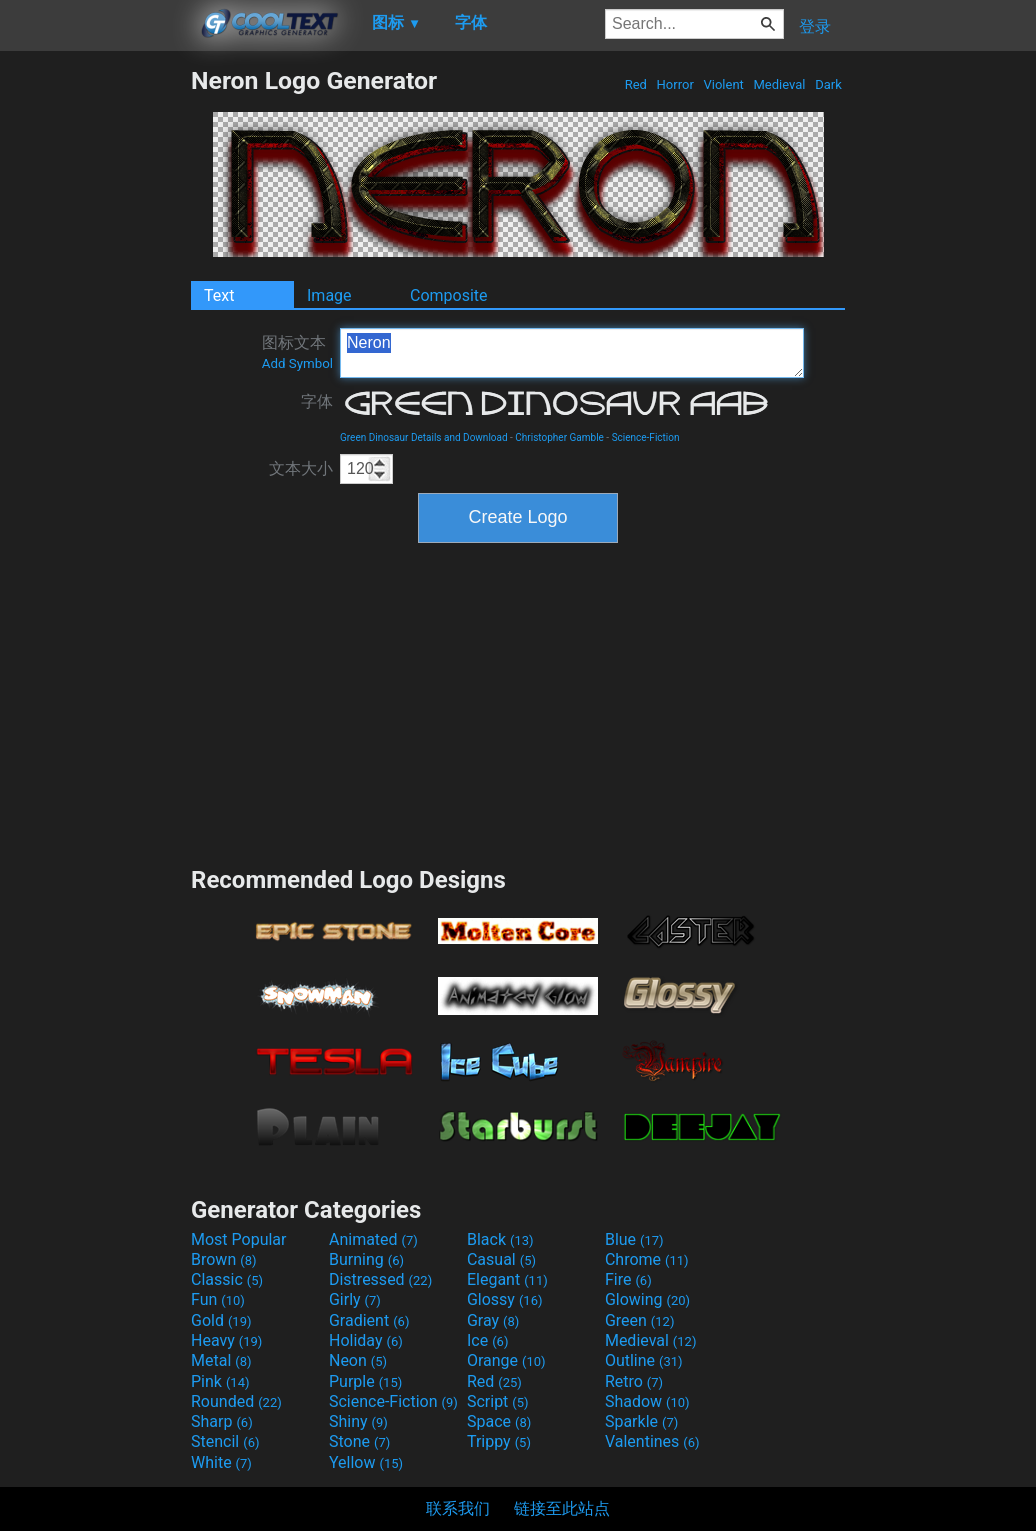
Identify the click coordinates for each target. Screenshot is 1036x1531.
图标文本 (297, 352)
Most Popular (239, 1239)
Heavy (226, 1340)
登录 (815, 26)
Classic (227, 1279)
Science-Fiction (646, 437)
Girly (355, 1299)
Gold (221, 1320)
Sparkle (641, 1421)
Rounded (236, 1401)
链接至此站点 (562, 1508)
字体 (317, 401)
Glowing (647, 1299)
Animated (373, 1239)
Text (219, 295)
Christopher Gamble (559, 437)
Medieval (779, 84)
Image (329, 295)
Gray (493, 1320)
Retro (634, 1381)
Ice (487, 1340)
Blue (634, 1239)
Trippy (499, 1441)
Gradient (369, 1320)
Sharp (222, 1421)
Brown (223, 1259)
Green (640, 1320)
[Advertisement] (95, 366)
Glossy (505, 1299)
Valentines (652, 1441)
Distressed (380, 1279)
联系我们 (458, 1508)
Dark (828, 84)
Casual (501, 1259)
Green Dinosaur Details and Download (424, 437)
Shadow (647, 1401)
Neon (358, 1360)
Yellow (366, 1462)
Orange (506, 1360)
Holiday (366, 1340)
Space (499, 1421)
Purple (365, 1381)
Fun (218, 1299)
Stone (359, 1441)
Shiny (358, 1421)
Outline (644, 1360)
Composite (449, 295)
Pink (220, 1381)
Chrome (647, 1259)
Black (500, 1239)
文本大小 (301, 468)
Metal (221, 1360)
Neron (572, 353)
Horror (675, 84)
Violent (723, 84)
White (221, 1462)
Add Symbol (297, 363)
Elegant (507, 1279)
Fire (628, 1279)
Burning (366, 1259)
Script (498, 1401)
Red (635, 84)
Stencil (225, 1441)
